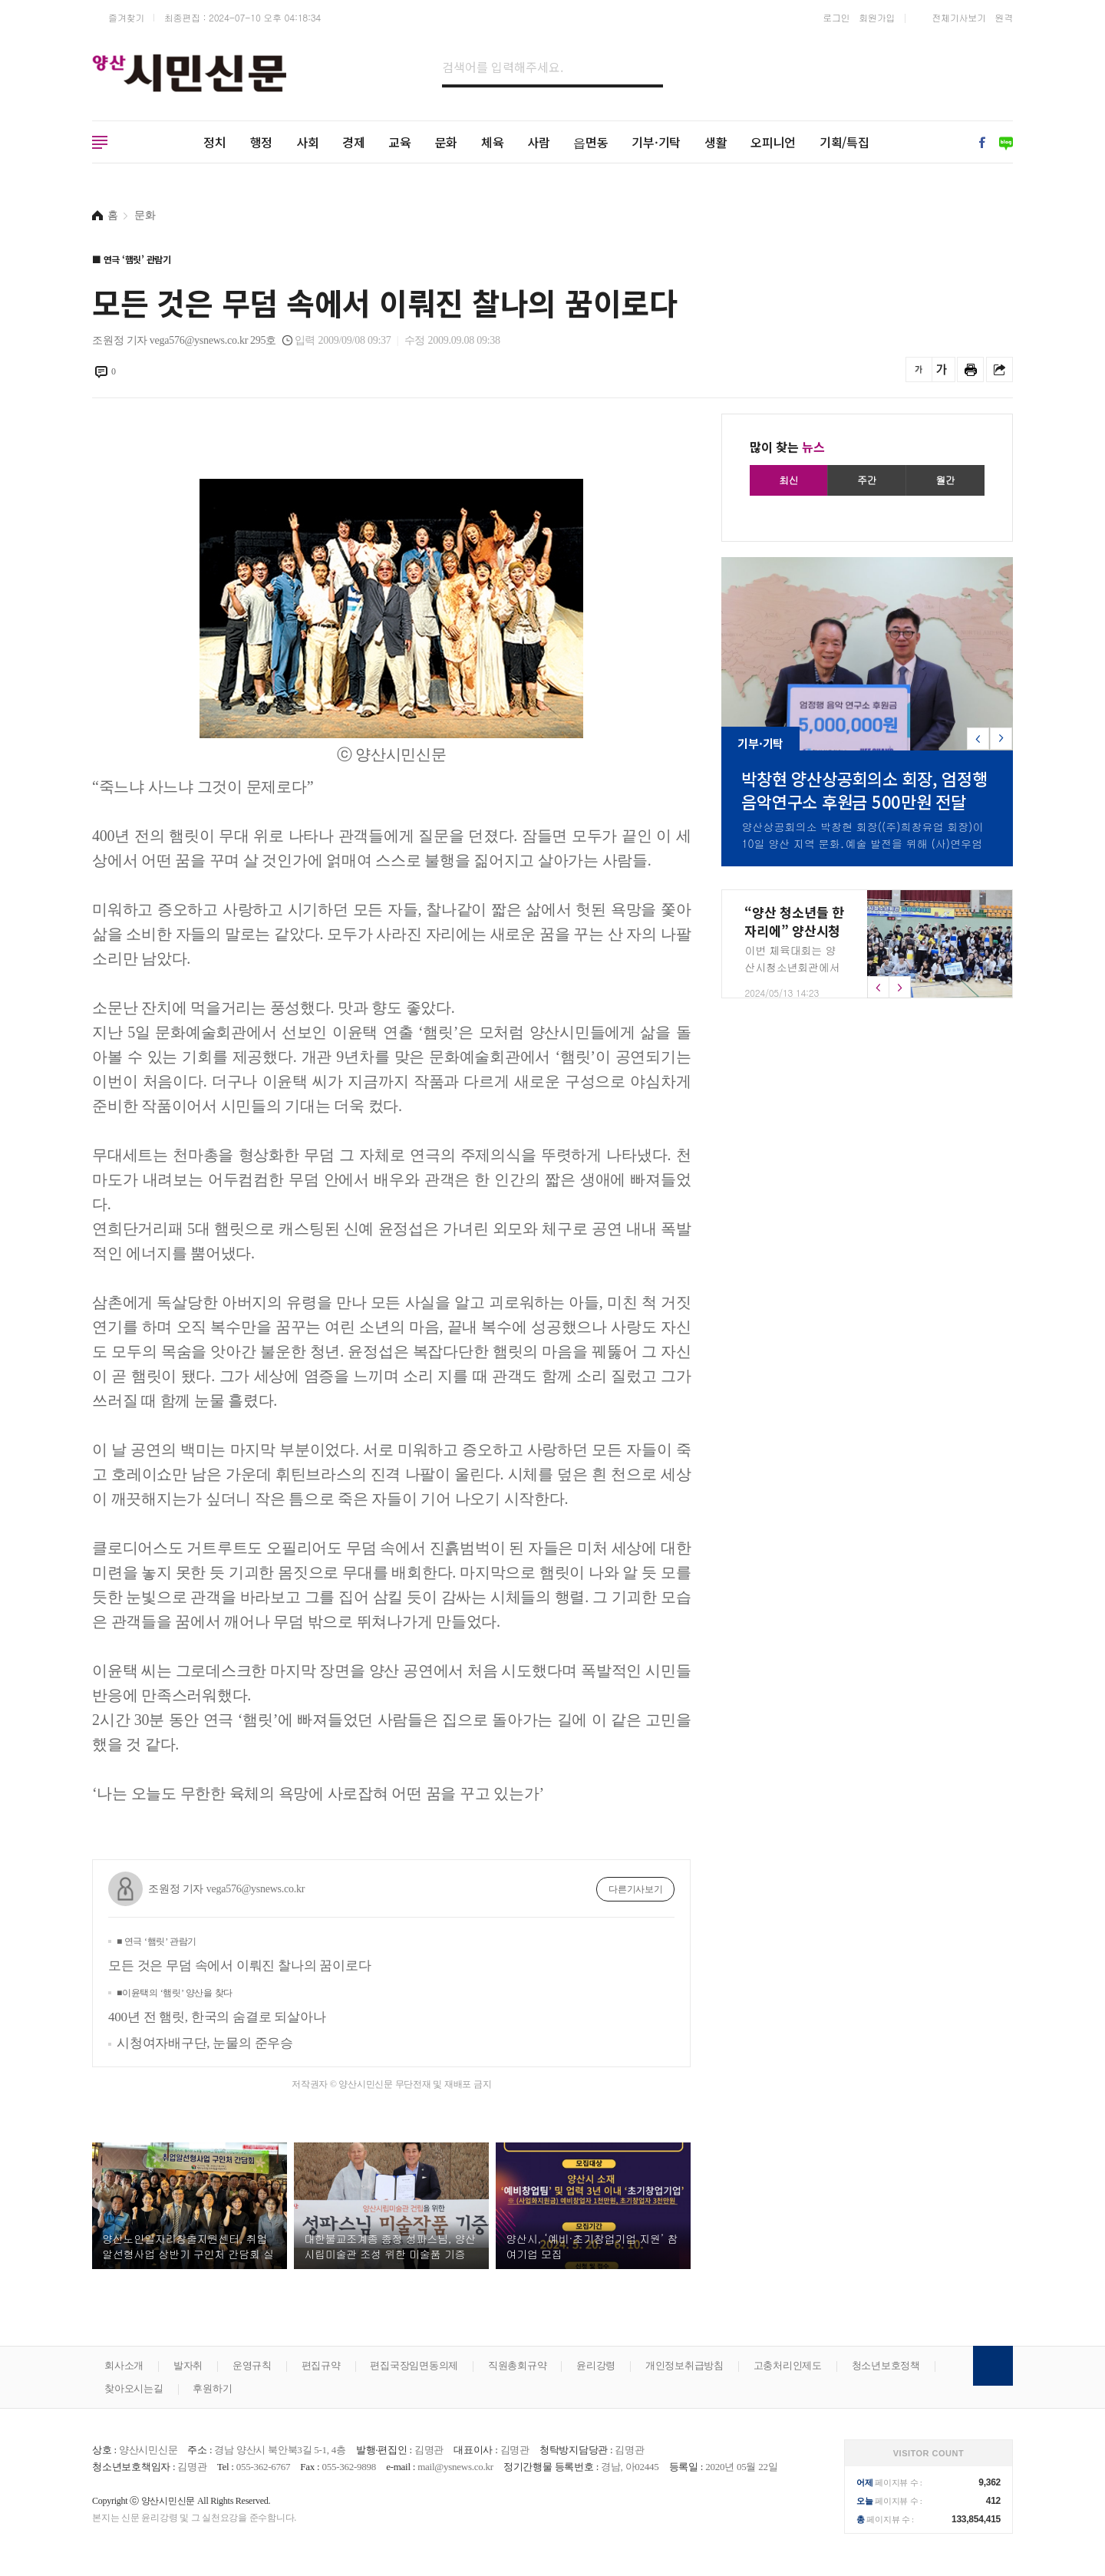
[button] (1001, 738)
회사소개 (123, 2365)
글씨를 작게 (919, 369)
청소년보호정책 (886, 2365)
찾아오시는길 (133, 2388)
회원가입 (877, 17)
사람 (538, 142)
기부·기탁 (656, 142)
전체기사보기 (959, 17)
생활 (715, 142)
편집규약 (321, 2365)
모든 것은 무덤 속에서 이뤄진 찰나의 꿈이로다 (239, 1954)
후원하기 (212, 2388)
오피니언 (773, 142)
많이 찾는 (787, 446)
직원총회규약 (517, 2365)
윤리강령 (595, 2365)
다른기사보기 (636, 1889)
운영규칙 (252, 2365)
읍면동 (590, 142)
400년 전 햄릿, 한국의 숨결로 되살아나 (216, 2005)
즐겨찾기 (126, 17)
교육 (399, 142)
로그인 (836, 17)
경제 (353, 142)
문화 (446, 142)
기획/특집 (844, 142)
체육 (492, 142)
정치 (214, 142)
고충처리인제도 (788, 2365)
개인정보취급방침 (684, 2365)
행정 (261, 142)
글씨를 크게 (942, 369)
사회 (307, 142)
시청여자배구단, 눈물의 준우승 (205, 2043)
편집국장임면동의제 (414, 2365)
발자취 (188, 2365)
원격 (1004, 17)
